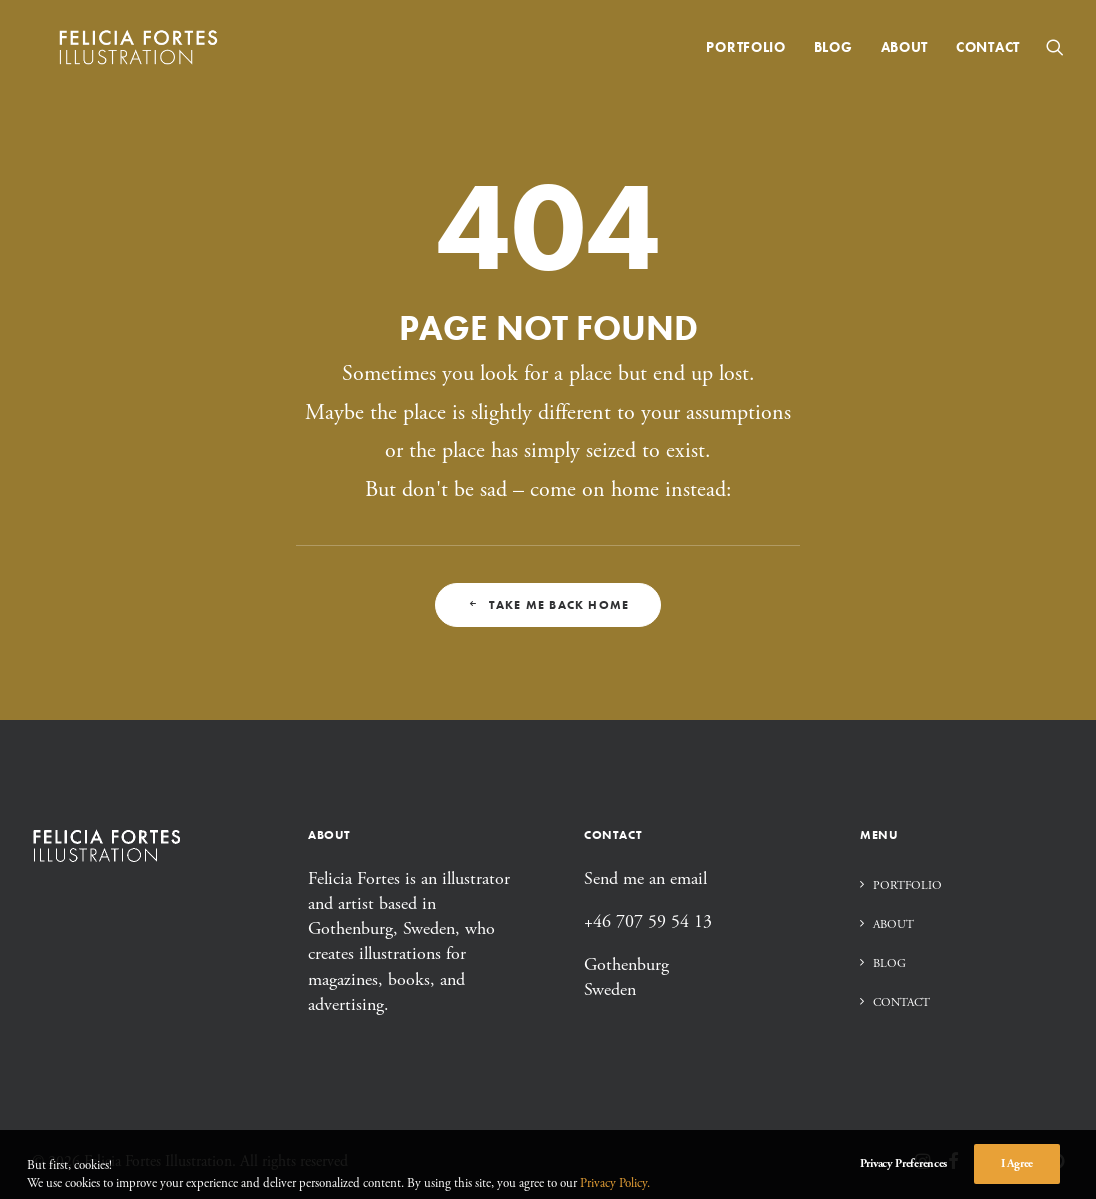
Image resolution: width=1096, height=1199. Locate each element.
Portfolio (745, 52)
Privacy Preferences (903, 1181)
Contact (988, 52)
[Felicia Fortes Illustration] (134, 52)
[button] (1055, 52)
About (905, 52)
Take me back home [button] (548, 605)
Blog (833, 52)
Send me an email (645, 878)
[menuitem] (745, 52)
